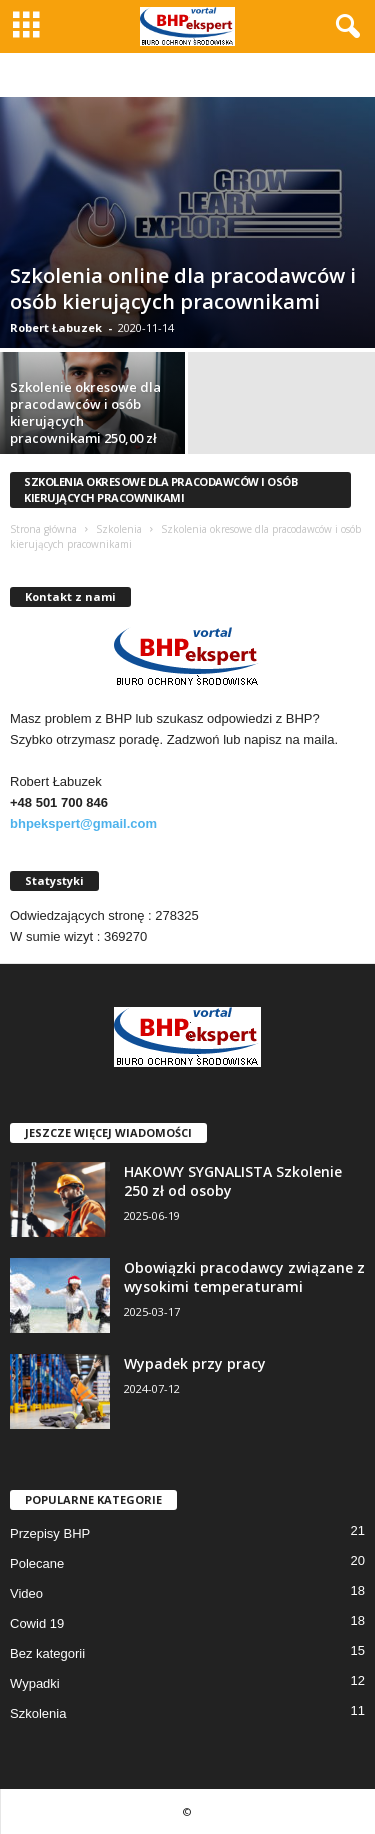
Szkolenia (119, 529)
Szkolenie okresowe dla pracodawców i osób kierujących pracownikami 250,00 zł (85, 412)
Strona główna (43, 529)
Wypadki (35, 1683)
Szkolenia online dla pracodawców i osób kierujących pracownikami (183, 288)
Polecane (37, 1563)
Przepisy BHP (50, 1533)
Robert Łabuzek (56, 327)
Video (26, 1593)
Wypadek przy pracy (195, 1363)
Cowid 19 (37, 1623)
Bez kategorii (47, 1653)
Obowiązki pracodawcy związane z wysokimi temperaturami (244, 1277)
